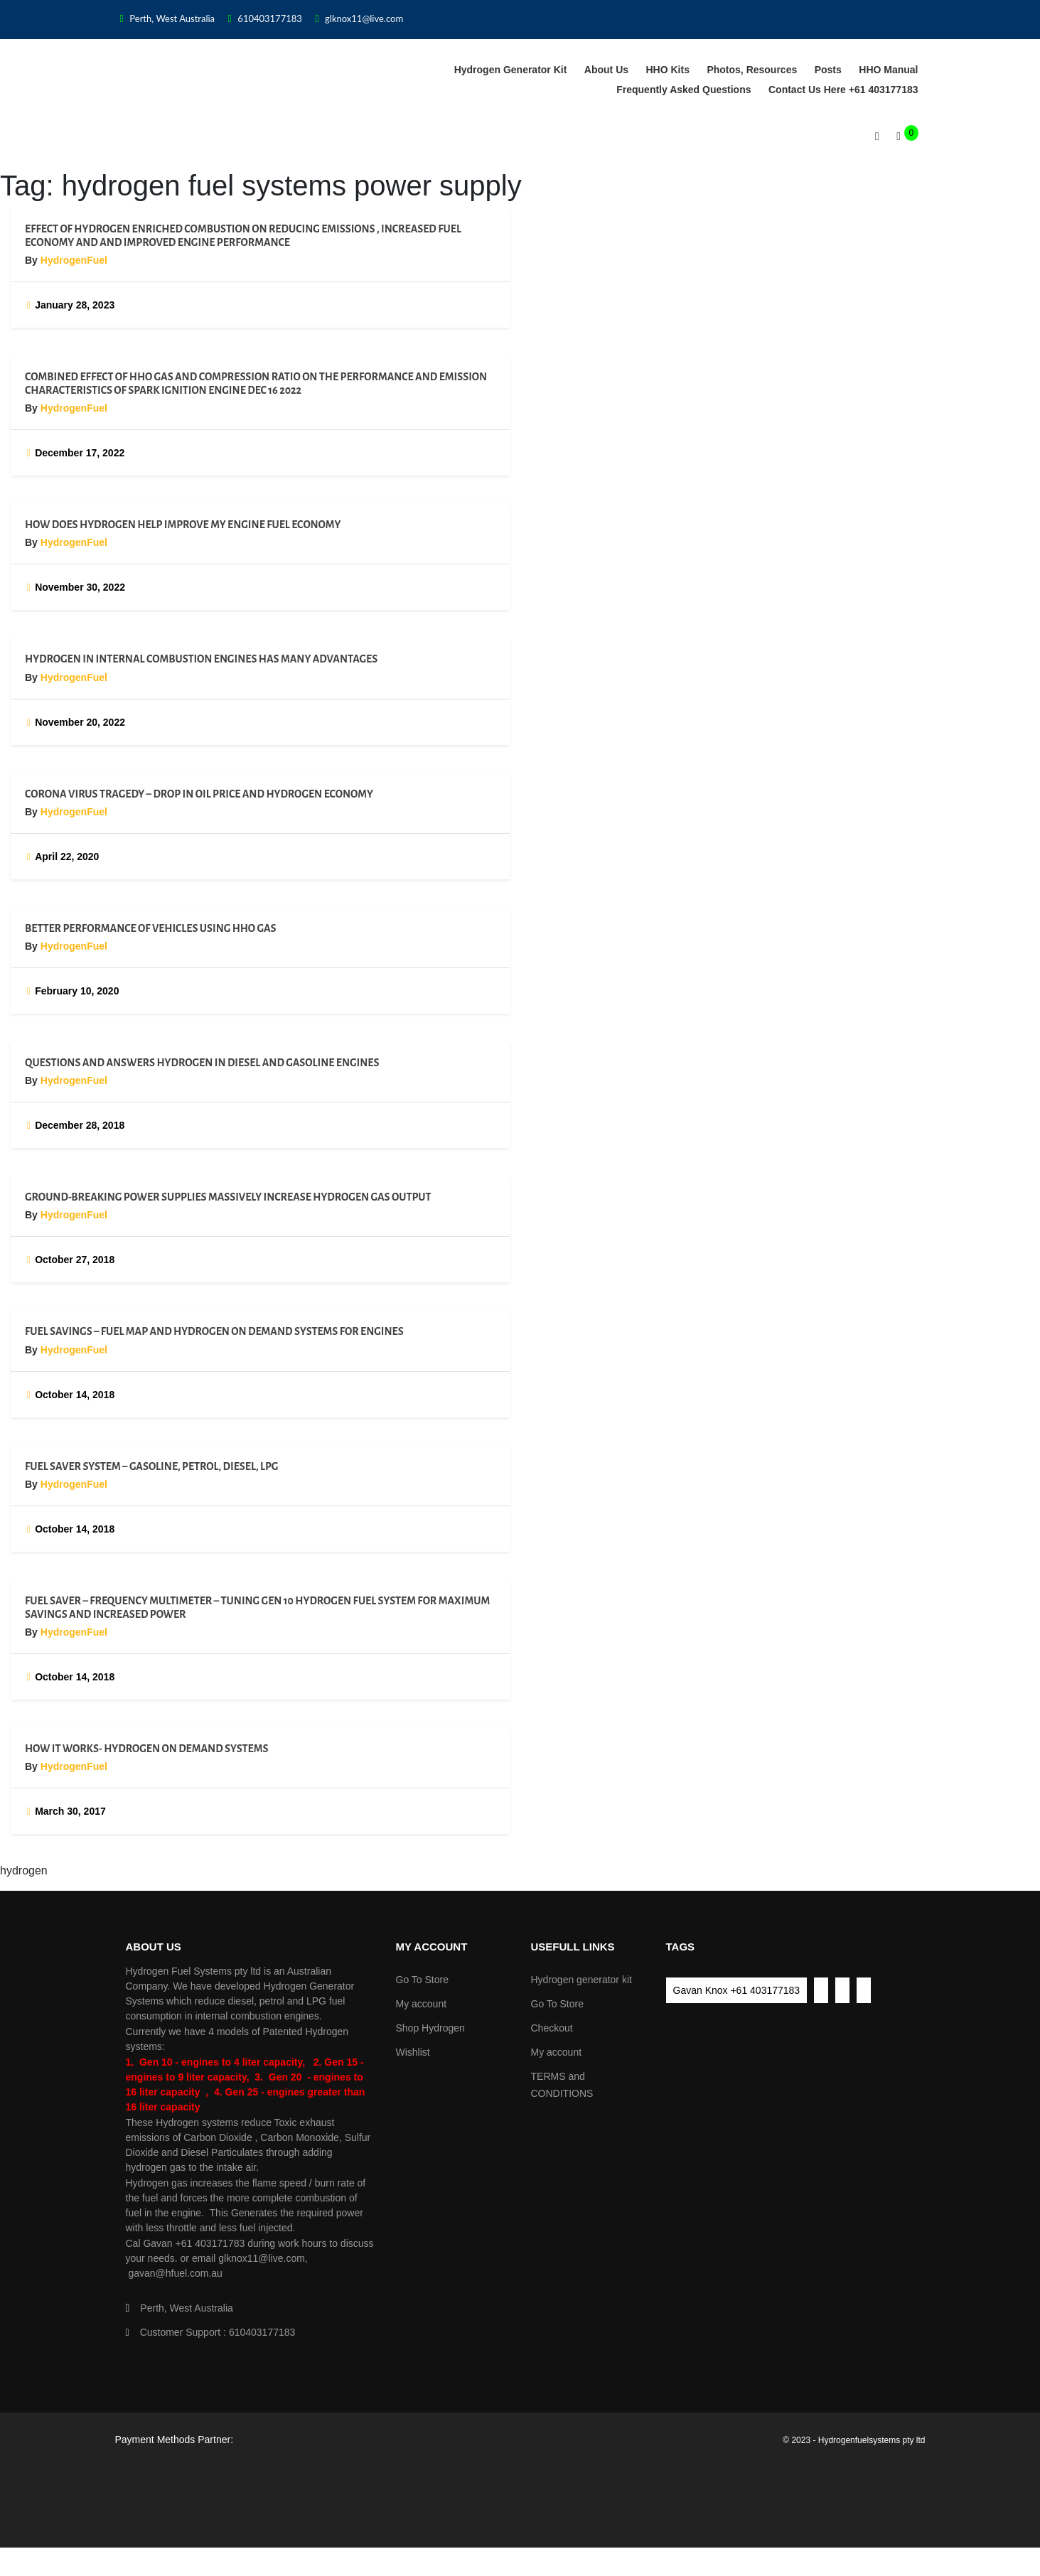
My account (421, 2003)
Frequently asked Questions (683, 89)
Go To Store (422, 1979)
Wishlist (413, 2052)
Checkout (552, 2028)
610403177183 (265, 18)
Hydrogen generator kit (510, 69)
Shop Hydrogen (430, 2028)
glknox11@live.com (359, 18)
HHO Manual (888, 69)
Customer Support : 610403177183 (211, 2332)
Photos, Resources (752, 69)
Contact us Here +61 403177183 (843, 89)
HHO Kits (668, 69)
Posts (828, 69)
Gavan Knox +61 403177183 (736, 1990)
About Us (606, 69)
